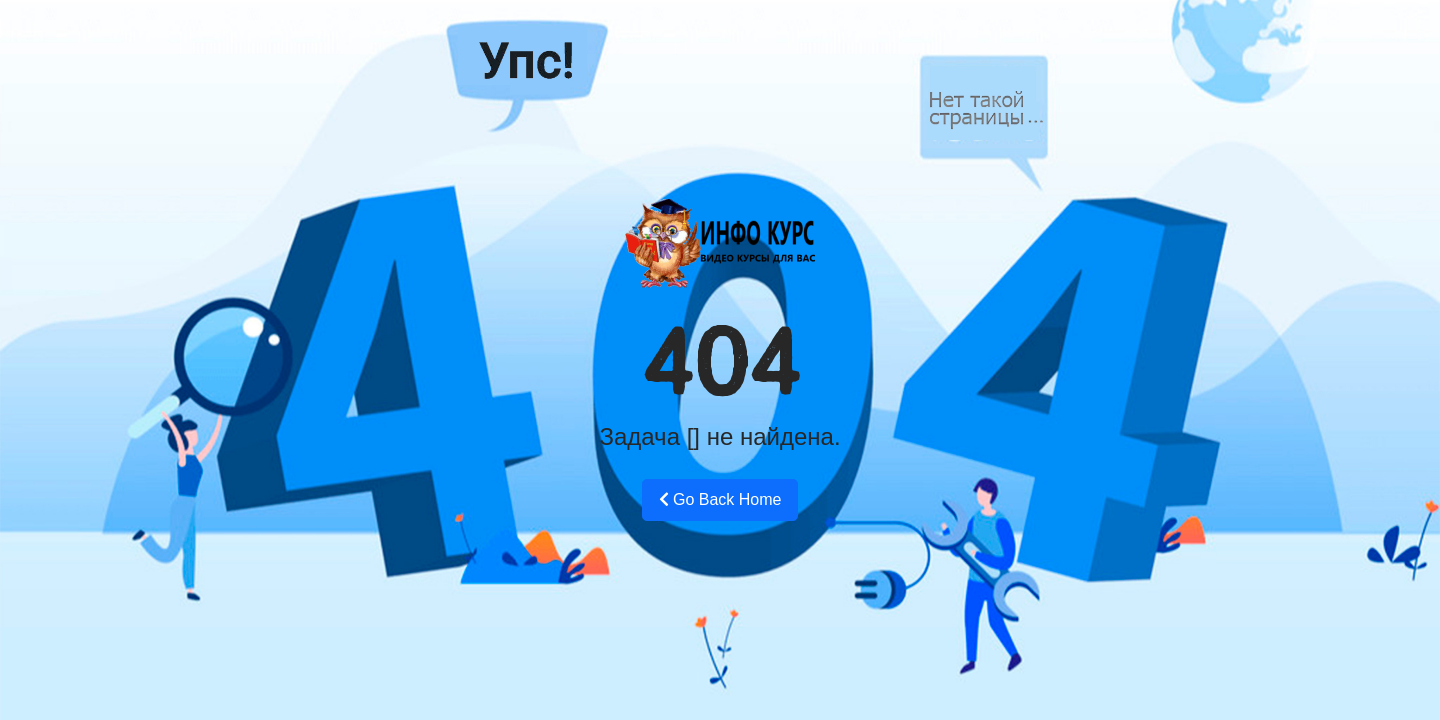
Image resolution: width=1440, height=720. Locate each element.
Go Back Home (720, 499)
